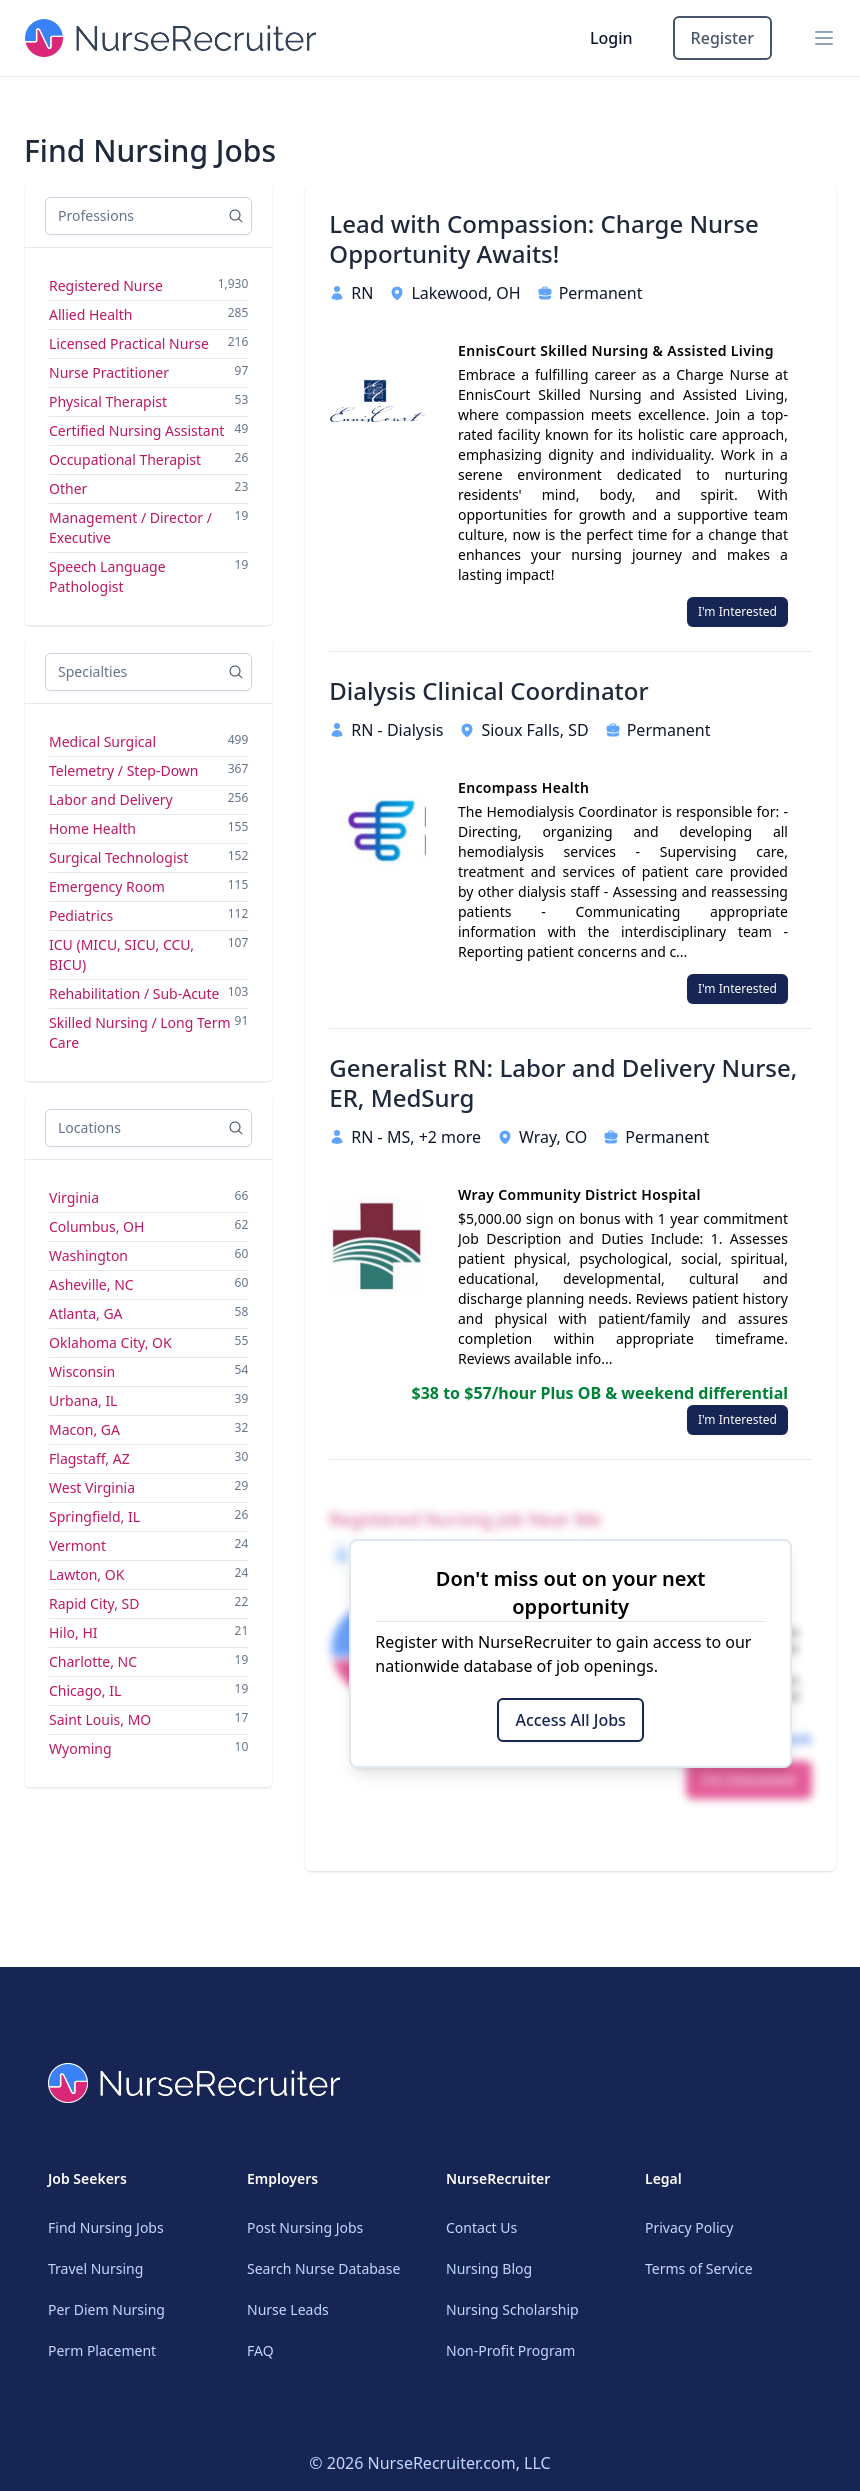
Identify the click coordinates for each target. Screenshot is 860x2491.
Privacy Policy (689, 2227)
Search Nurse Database (323, 2268)
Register (722, 38)
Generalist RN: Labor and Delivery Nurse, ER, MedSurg (563, 1083)
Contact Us (481, 2227)
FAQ (260, 2350)
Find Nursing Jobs (106, 2227)
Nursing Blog (489, 2268)
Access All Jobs (570, 1720)
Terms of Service (699, 2268)
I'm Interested (737, 611)
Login (611, 38)
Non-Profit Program (510, 2350)
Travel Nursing (95, 2268)
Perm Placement (102, 2350)
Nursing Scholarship (512, 2309)
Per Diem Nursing (106, 2309)
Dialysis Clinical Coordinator (488, 691)
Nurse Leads (288, 2309)
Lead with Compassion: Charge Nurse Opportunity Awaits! (543, 239)
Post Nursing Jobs (305, 2227)
